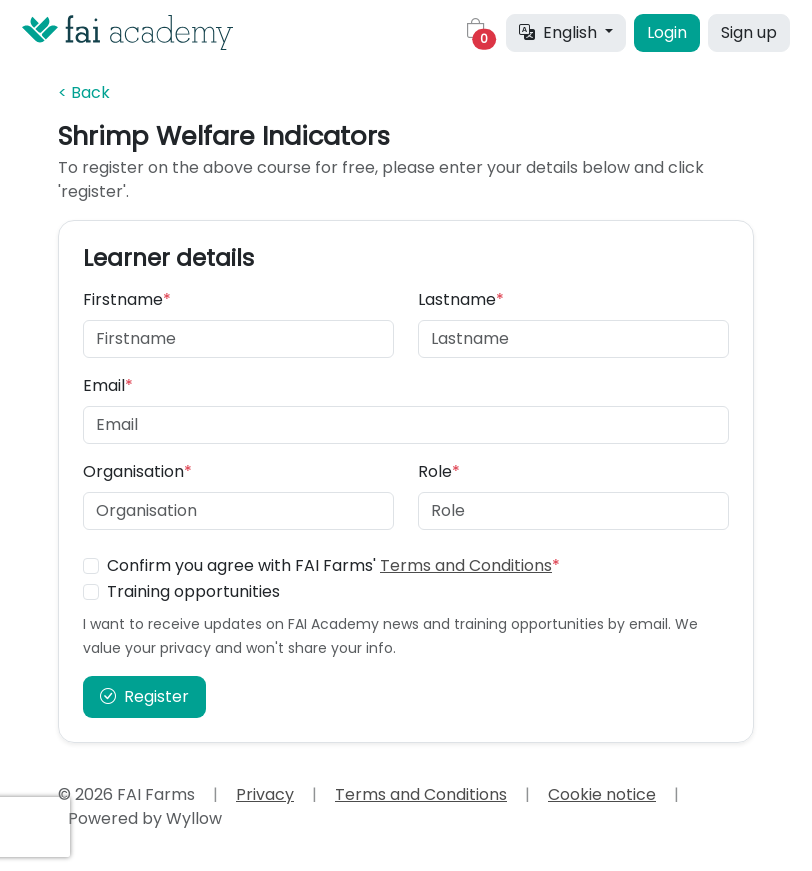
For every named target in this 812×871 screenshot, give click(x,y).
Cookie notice (602, 794)
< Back (84, 92)
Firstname (127, 299)
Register (144, 696)
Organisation (137, 471)
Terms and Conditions (466, 565)
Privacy (265, 794)
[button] (476, 33)
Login (667, 32)
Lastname (461, 299)
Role (439, 471)
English (560, 32)
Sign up (749, 32)
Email (108, 385)
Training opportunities (193, 591)
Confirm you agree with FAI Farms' (333, 565)
